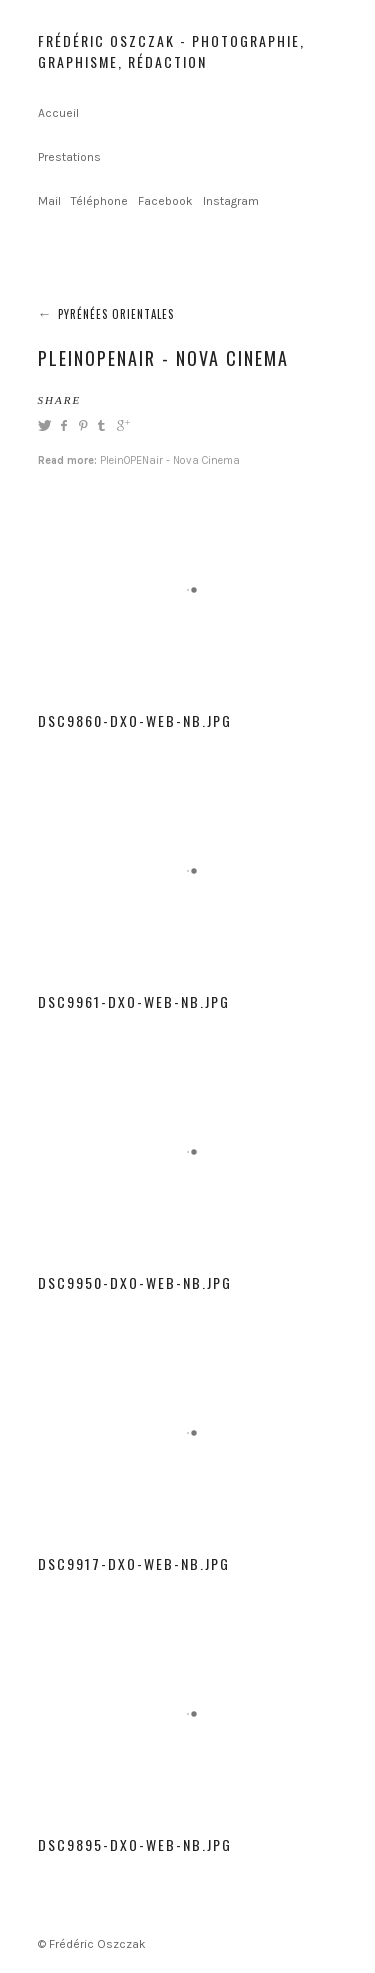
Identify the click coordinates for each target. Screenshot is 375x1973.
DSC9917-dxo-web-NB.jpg (134, 1563)
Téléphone (99, 201)
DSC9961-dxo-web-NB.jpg (134, 1001)
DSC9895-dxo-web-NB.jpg (135, 1844)
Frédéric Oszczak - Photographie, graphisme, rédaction (171, 51)
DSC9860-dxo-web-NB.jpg (135, 720)
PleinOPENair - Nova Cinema (170, 460)
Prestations (69, 157)
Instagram (231, 201)
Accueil (58, 113)
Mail (49, 201)
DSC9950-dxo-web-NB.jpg (135, 1282)
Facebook (165, 201)
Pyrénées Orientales (116, 314)
